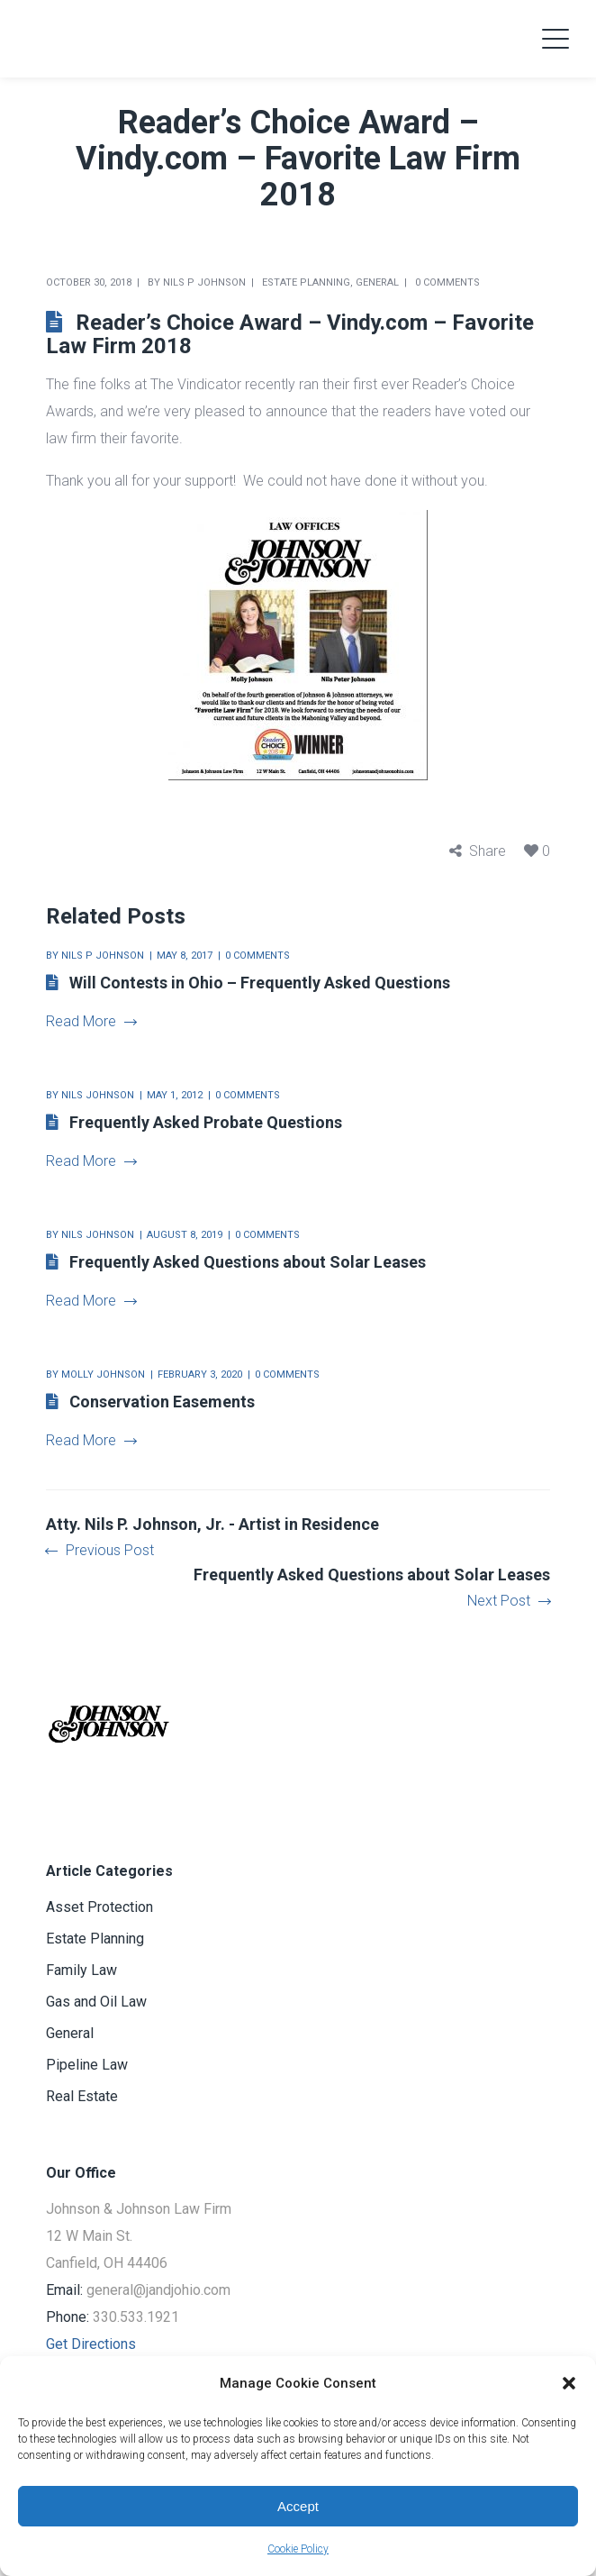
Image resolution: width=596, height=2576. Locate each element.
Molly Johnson (103, 1374)
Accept (298, 2506)
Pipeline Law (87, 2064)
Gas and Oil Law (96, 2001)
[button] (569, 2383)
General (377, 282)
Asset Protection (99, 1907)
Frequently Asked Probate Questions (205, 1122)
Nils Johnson (97, 1095)
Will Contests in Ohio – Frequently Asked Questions (259, 982)
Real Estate (82, 2096)
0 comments (447, 282)
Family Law (81, 1970)
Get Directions (91, 2344)
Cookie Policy (298, 2549)
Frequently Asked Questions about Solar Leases (247, 1261)
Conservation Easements (162, 1401)
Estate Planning (306, 282)
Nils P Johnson (204, 282)
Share (487, 851)
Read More (91, 1021)
